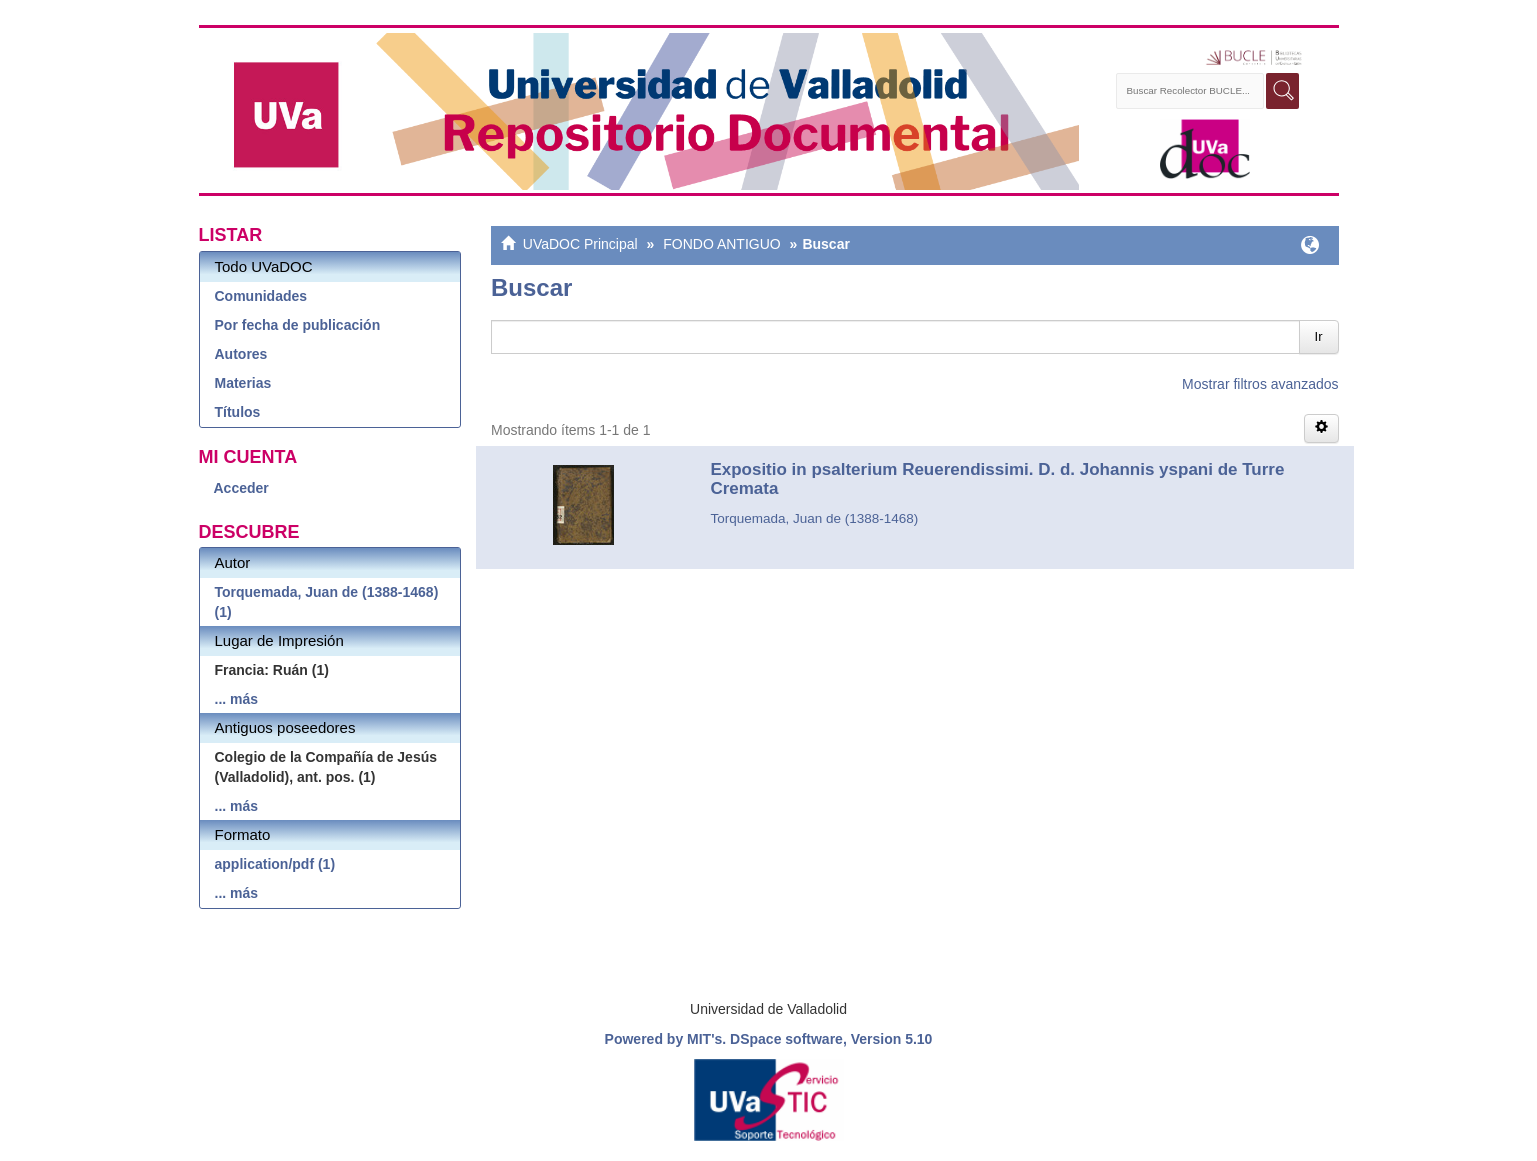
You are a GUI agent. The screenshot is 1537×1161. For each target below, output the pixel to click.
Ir (1319, 336)
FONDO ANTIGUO (721, 244)
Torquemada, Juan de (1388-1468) (814, 518)
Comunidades (261, 296)
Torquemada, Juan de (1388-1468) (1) (327, 602)
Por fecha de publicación (298, 325)
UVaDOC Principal (580, 244)
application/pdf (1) (275, 864)
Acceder (241, 488)
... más (237, 699)
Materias (243, 383)
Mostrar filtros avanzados (1260, 384)
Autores (241, 354)
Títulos (238, 412)
